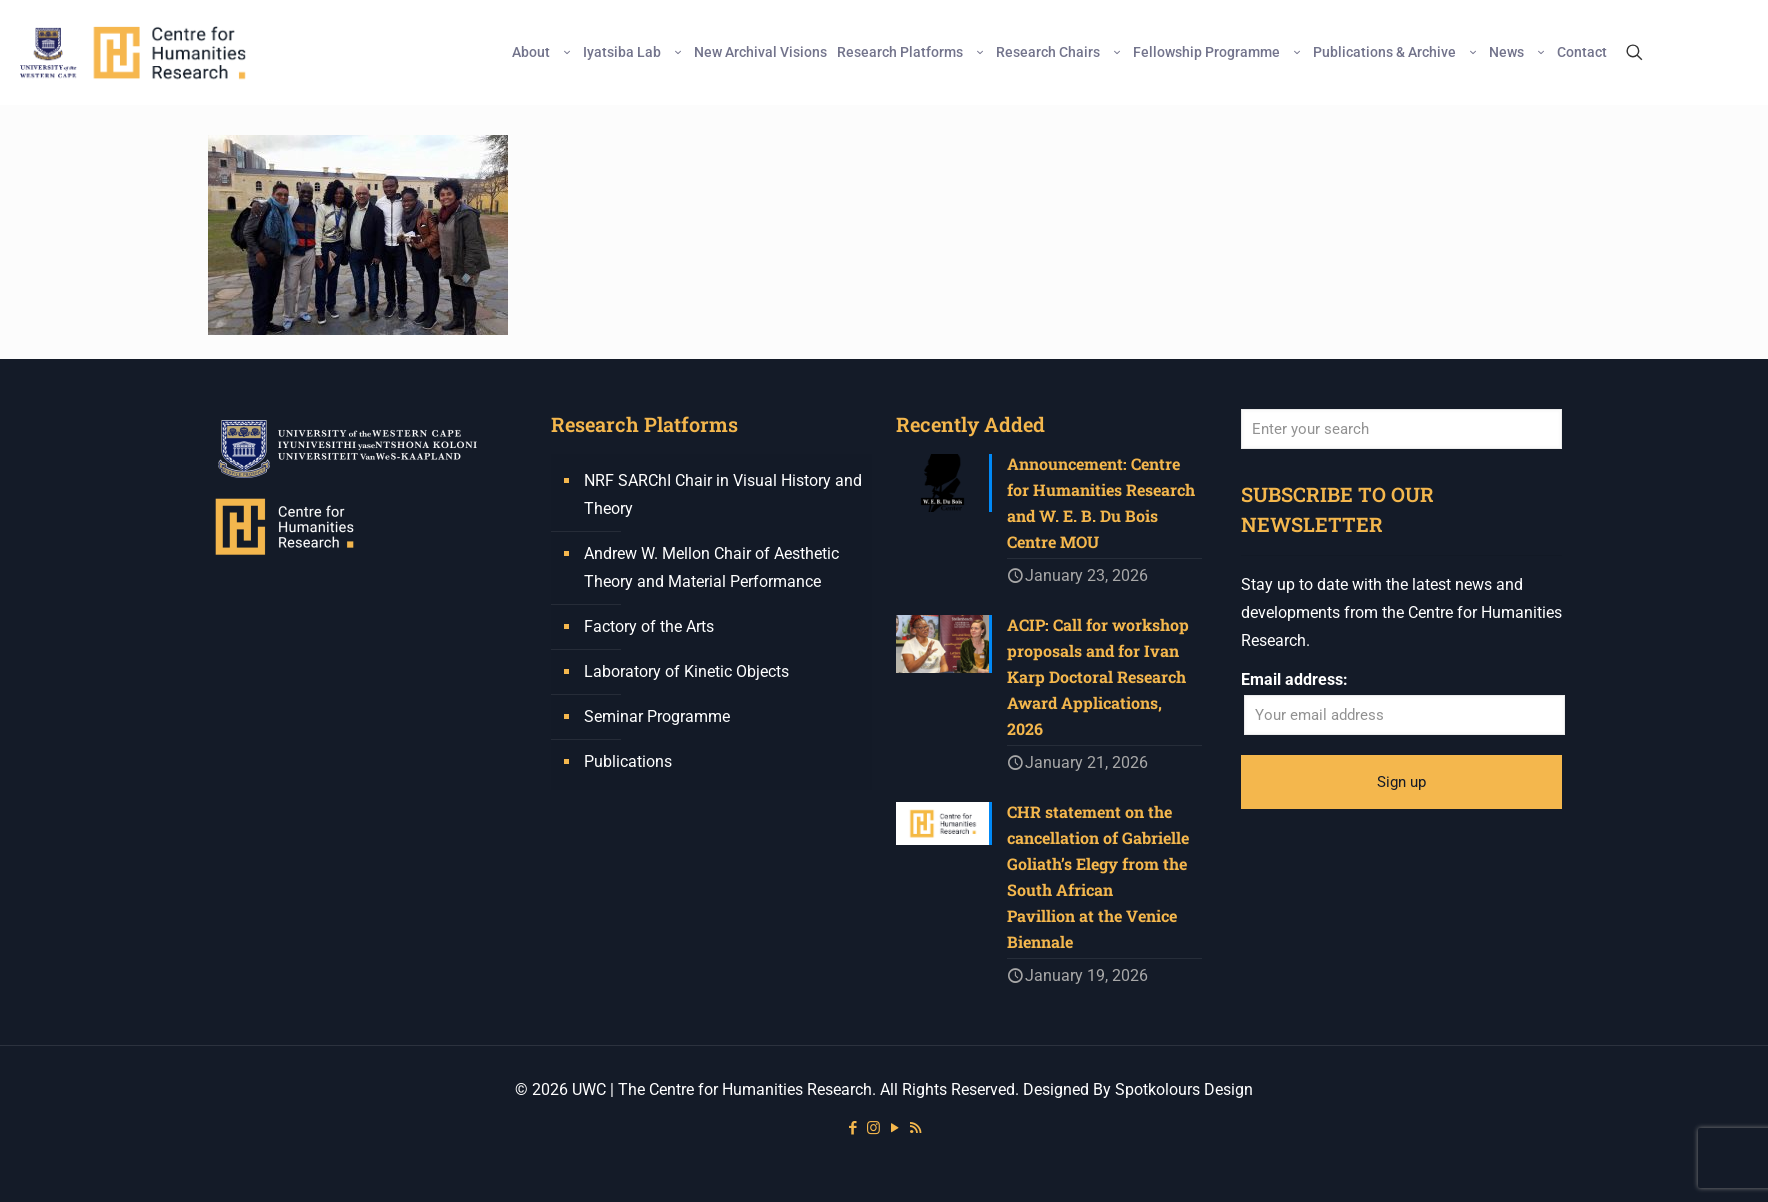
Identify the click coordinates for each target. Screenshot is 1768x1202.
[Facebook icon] (852, 1128)
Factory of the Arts (649, 626)
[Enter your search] (1401, 429)
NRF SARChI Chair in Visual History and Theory (723, 494)
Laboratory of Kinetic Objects (686, 671)
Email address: (1294, 679)
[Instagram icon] (873, 1128)
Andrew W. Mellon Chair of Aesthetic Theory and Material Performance (711, 567)
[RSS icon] (915, 1128)
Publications (628, 761)
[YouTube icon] (894, 1128)
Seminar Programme (657, 716)
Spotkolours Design (1184, 1089)
